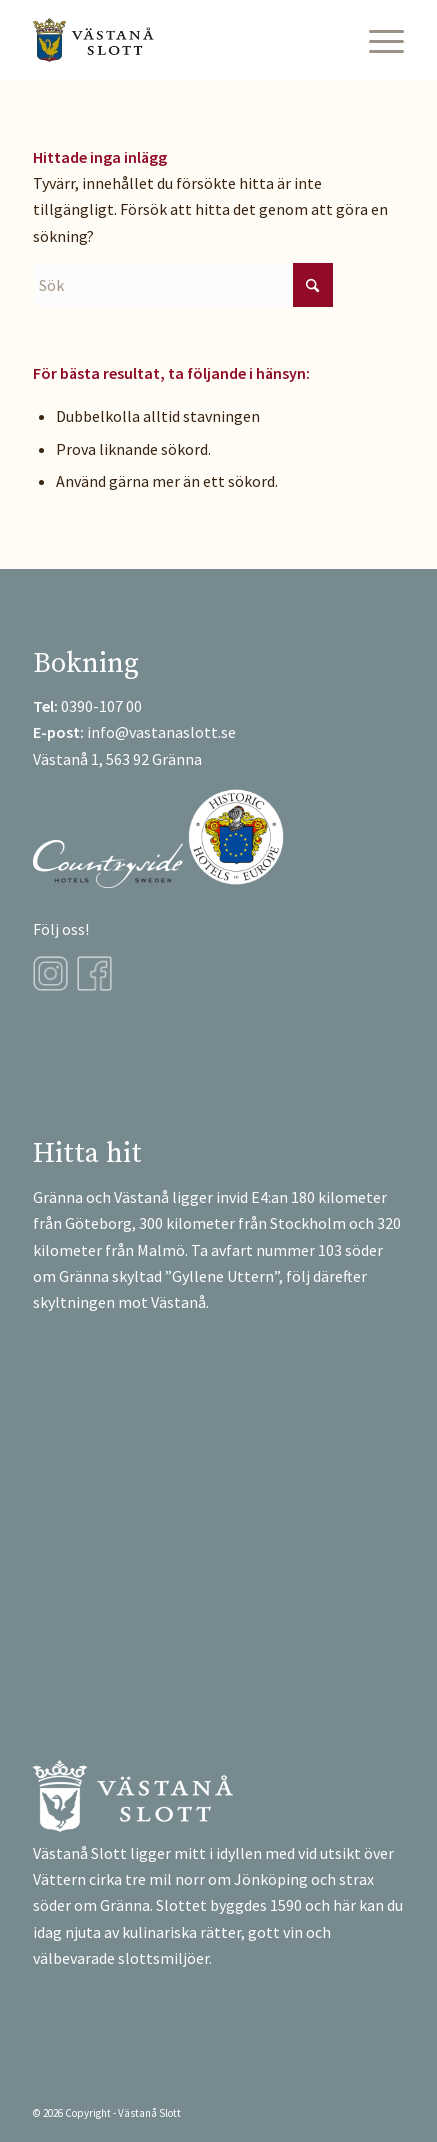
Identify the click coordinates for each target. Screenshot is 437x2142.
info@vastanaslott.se (161, 732)
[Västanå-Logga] (181, 40)
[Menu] (376, 40)
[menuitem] (376, 40)
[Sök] (183, 285)
